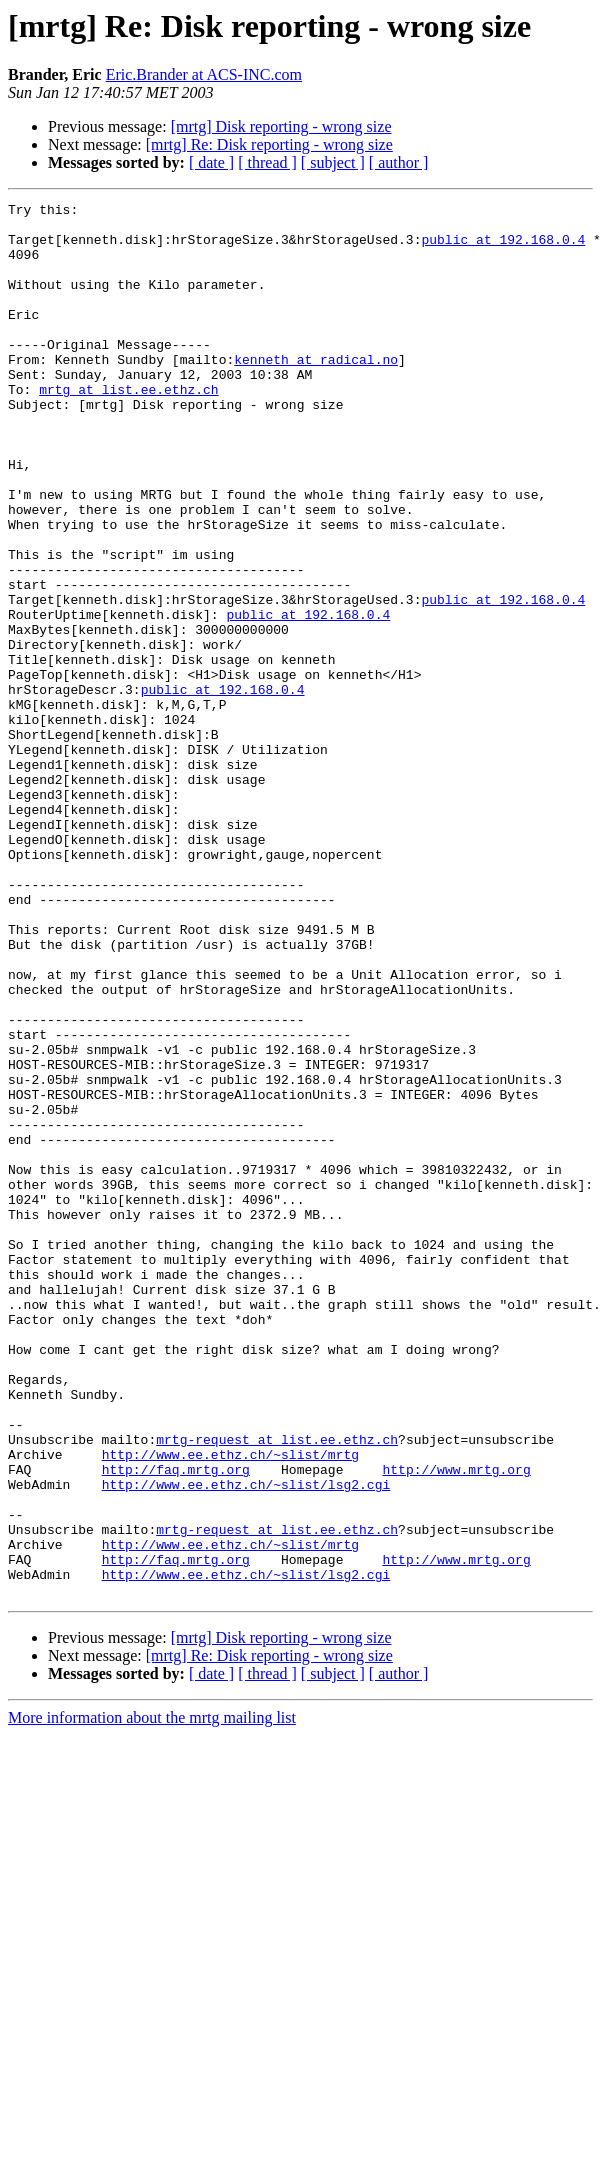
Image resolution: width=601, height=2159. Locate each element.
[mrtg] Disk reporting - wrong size (281, 126)
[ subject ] (333, 162)
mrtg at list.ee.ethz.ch (128, 428)
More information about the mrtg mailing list (152, 1996)
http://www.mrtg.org (456, 1724)
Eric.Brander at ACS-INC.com (204, 74)
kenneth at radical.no (316, 392)
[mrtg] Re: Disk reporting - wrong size (269, 144)
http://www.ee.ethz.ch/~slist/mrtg (230, 1706)
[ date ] (211, 162)
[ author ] (399, 162)
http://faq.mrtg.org (176, 1724)
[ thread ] (267, 162)
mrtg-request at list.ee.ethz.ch (277, 1688)
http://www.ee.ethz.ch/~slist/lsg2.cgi (246, 1742)
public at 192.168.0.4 (503, 248)
